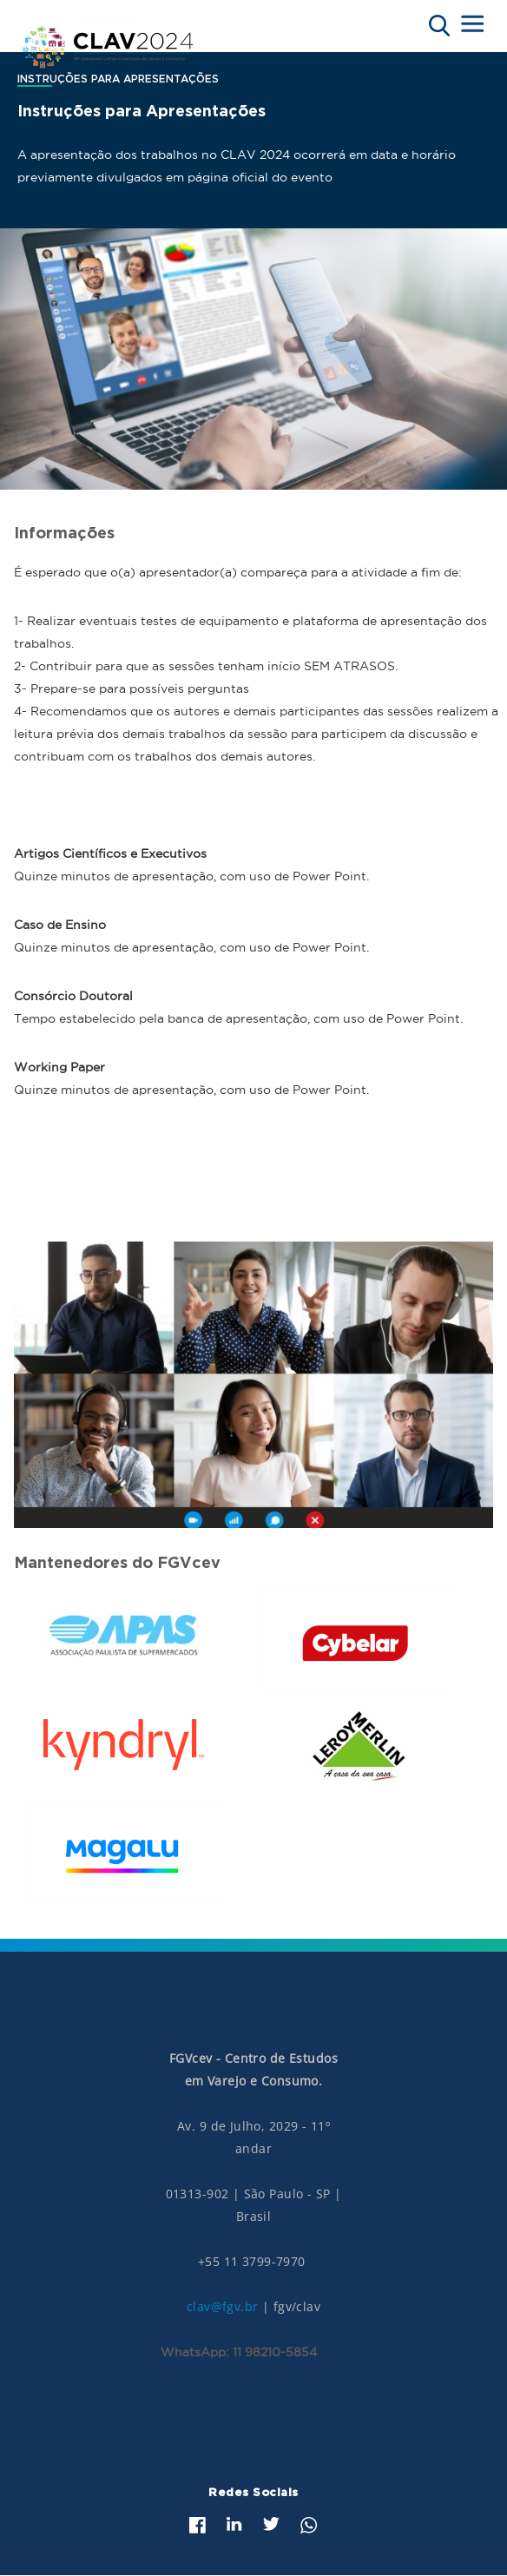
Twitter (271, 2524)
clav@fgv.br (223, 2306)
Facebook (197, 2525)
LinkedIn (234, 2524)
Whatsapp (309, 2525)
